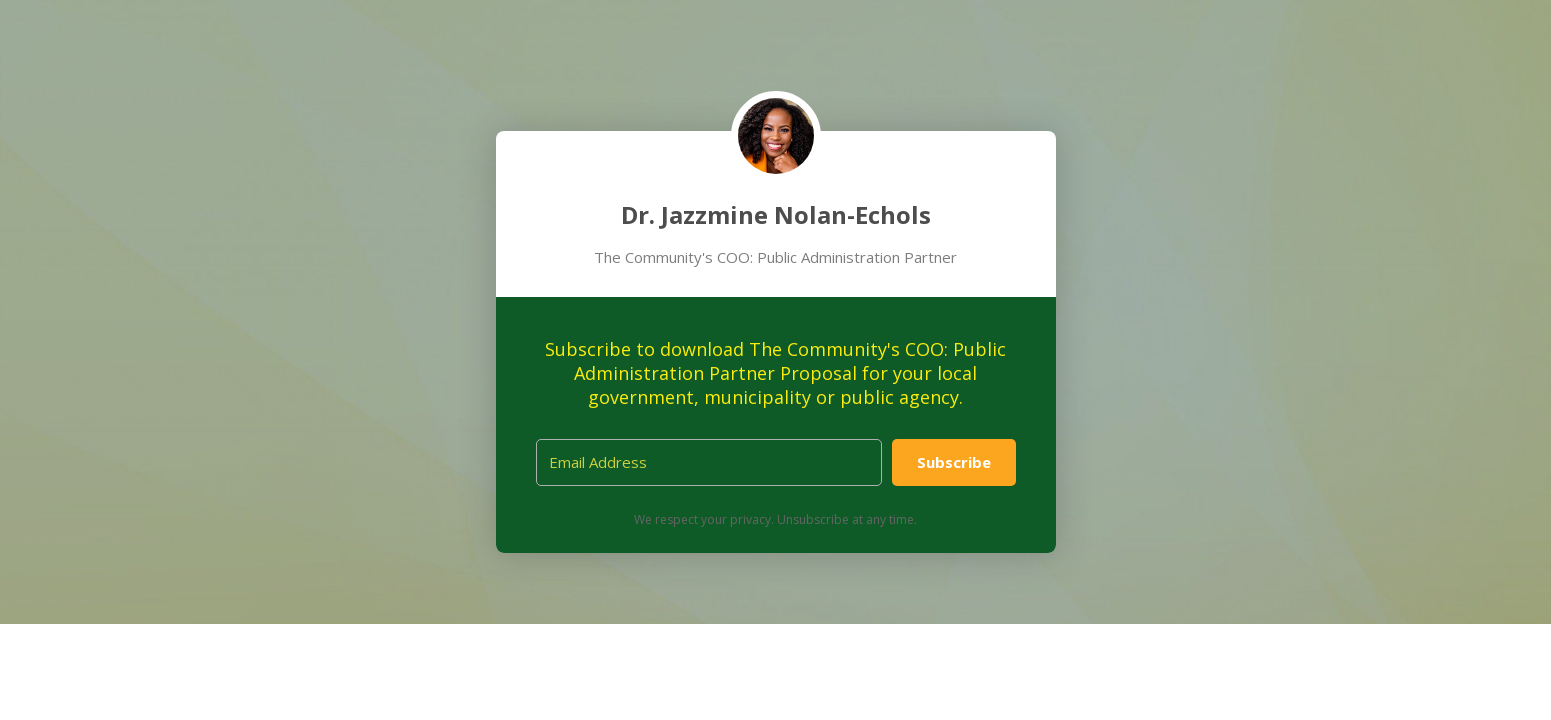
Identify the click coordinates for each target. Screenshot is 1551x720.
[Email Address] (709, 462)
